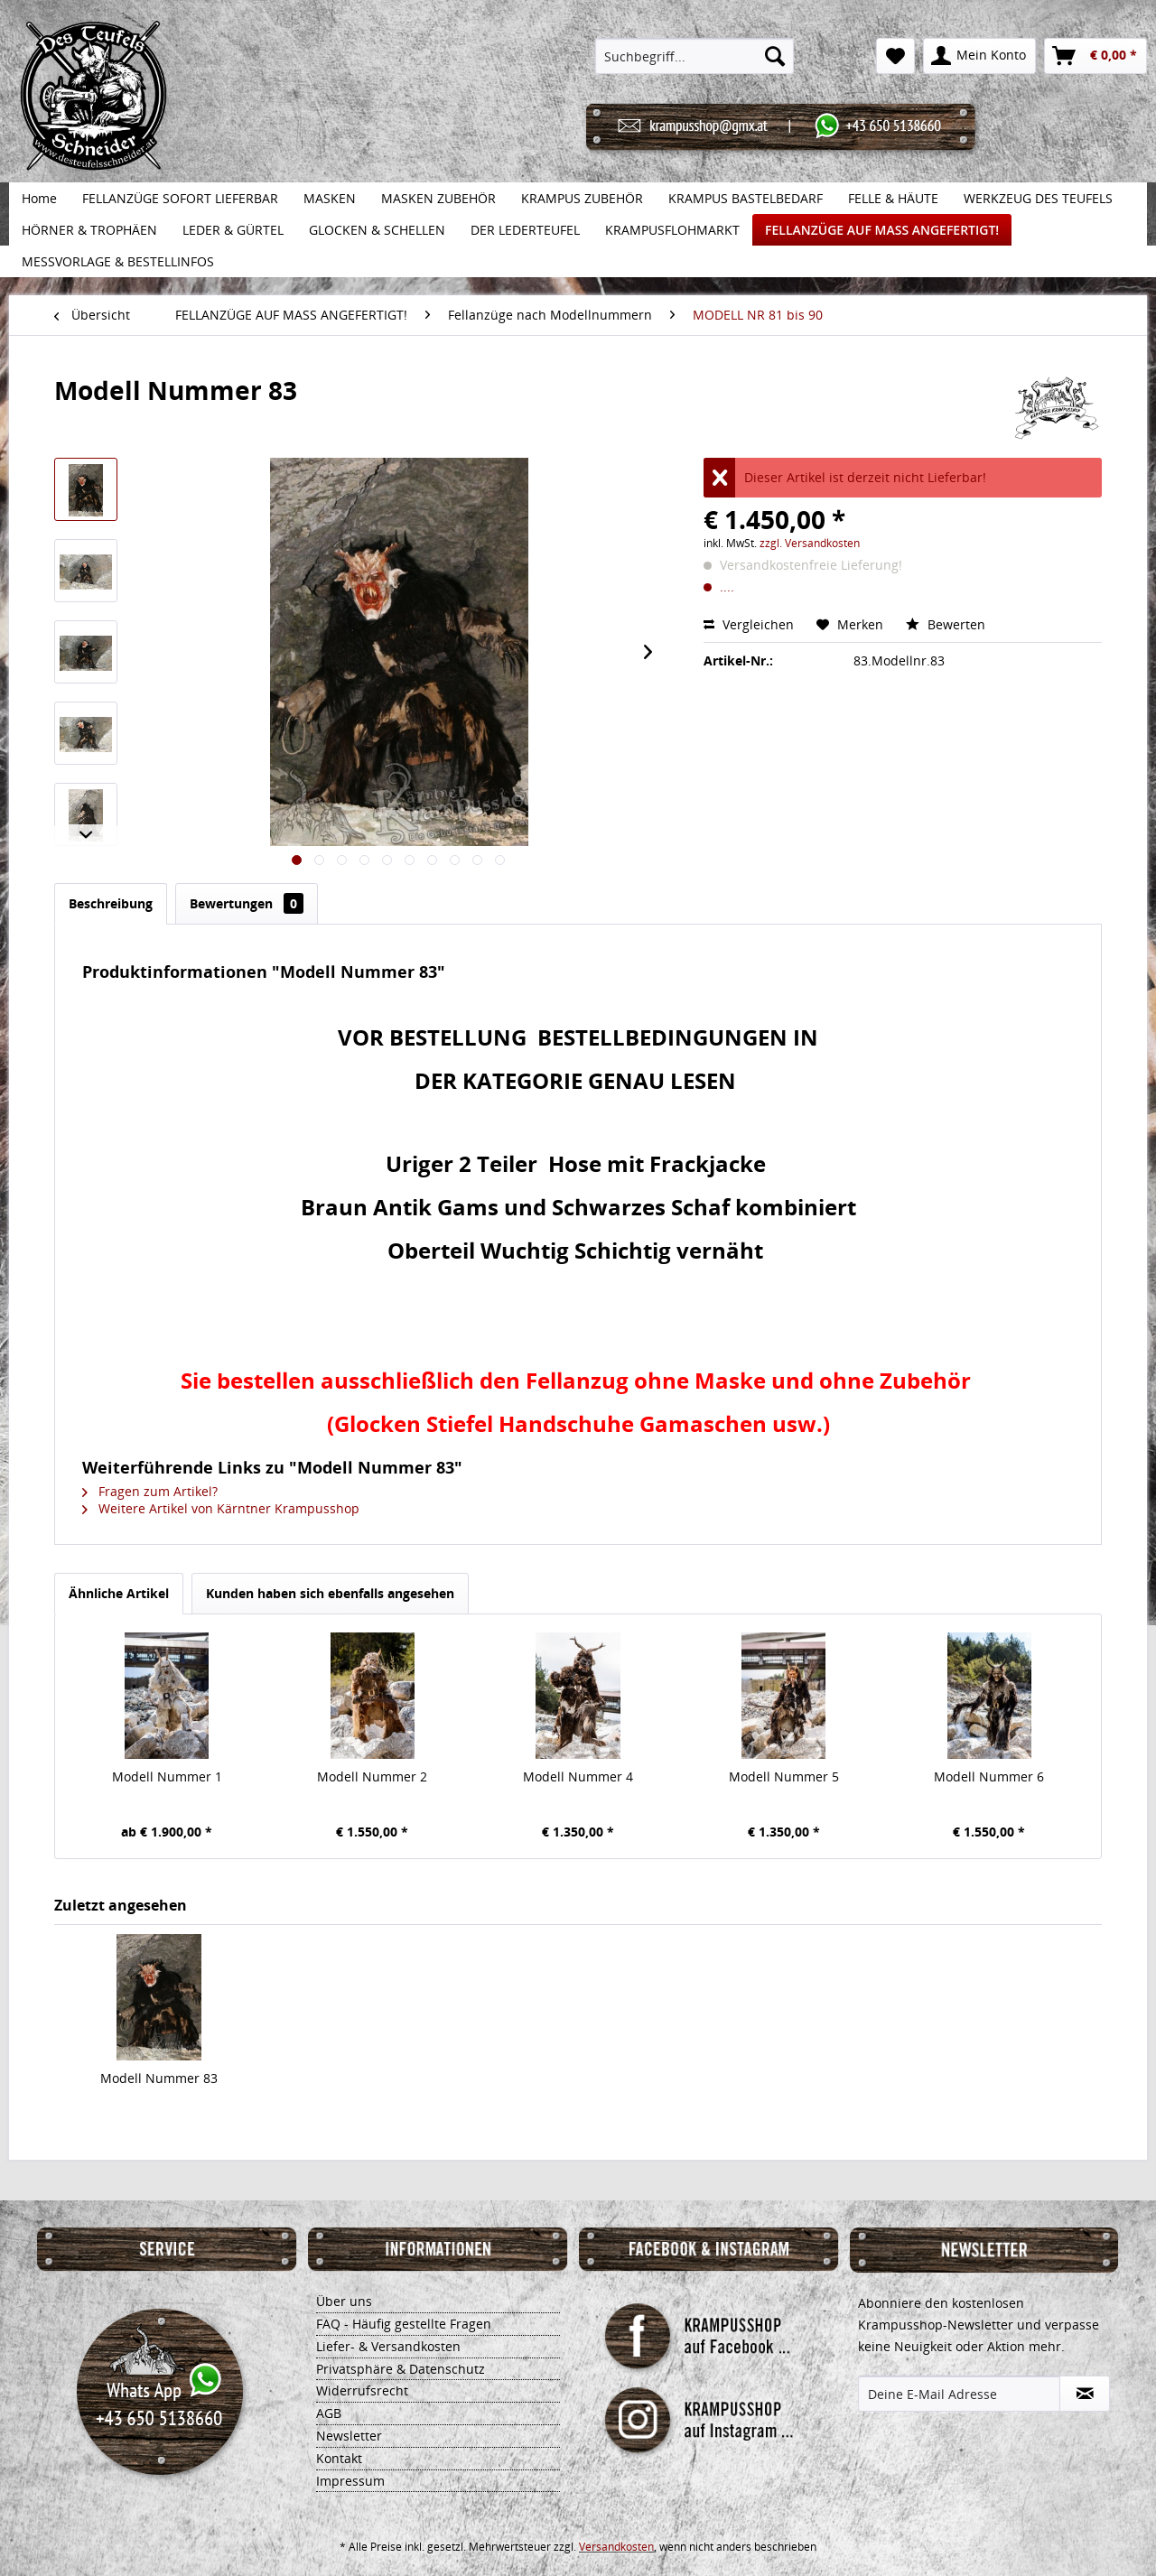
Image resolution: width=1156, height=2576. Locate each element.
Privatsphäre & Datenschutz (400, 2368)
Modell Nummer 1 (167, 1776)
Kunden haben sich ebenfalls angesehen (330, 1593)
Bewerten (945, 624)
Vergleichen (749, 624)
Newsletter (349, 2435)
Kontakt (339, 2458)
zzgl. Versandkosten (810, 543)
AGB (328, 2413)
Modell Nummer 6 (989, 1776)
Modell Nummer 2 (372, 1776)
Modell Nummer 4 (578, 1776)
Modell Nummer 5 (784, 1776)
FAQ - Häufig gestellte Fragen (403, 2323)
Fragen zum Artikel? (150, 1491)
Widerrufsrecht (362, 2390)
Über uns (344, 2301)
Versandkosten (616, 2546)
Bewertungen (246, 903)
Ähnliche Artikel (119, 1593)
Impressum (350, 2480)
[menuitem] (695, 56)
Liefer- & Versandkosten (388, 2346)
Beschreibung (111, 903)
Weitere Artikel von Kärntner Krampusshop (220, 1508)
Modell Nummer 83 (159, 2078)
